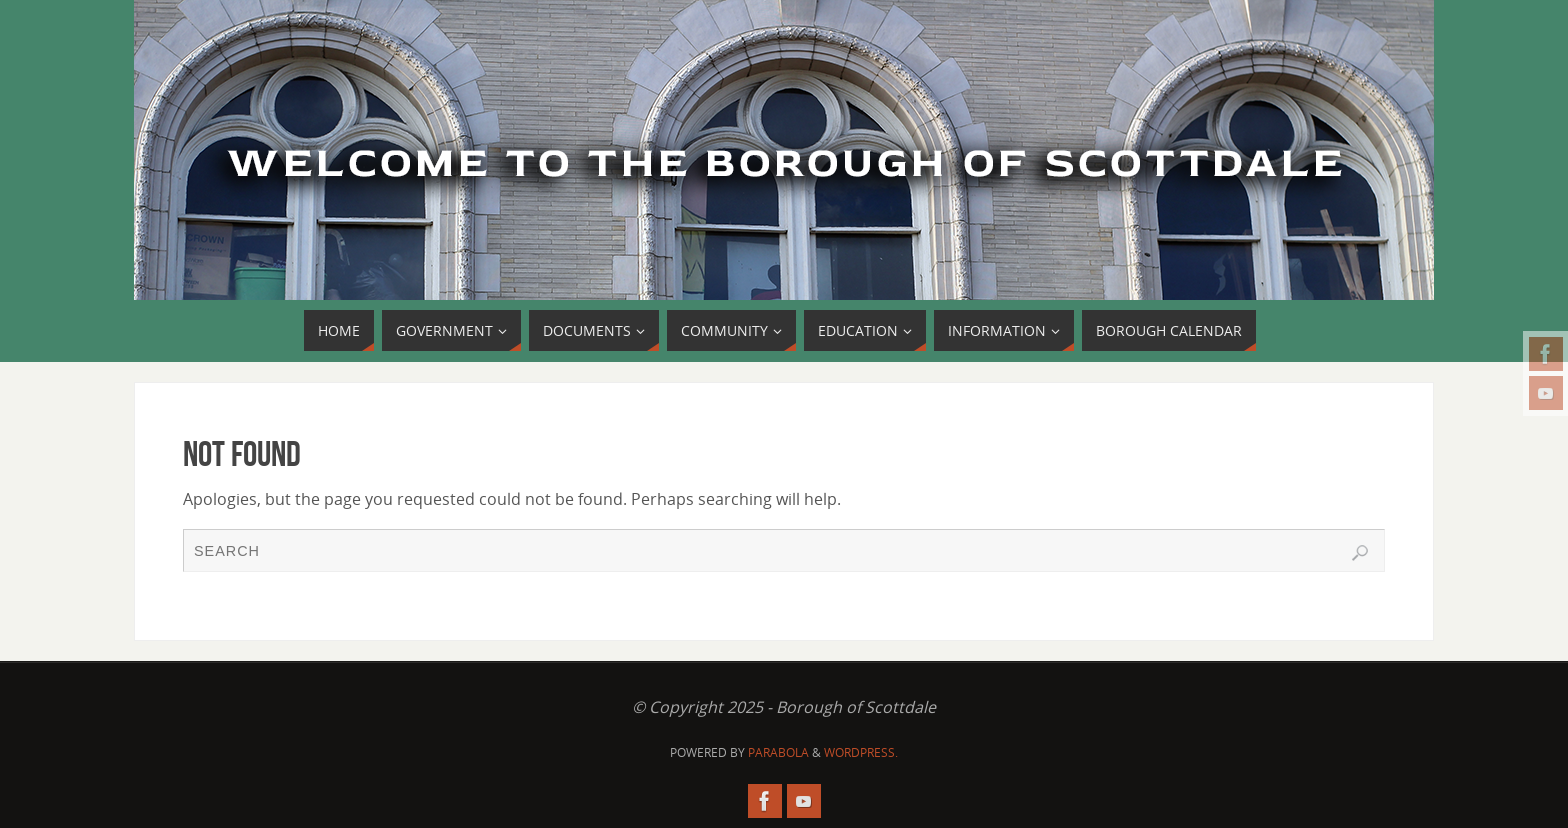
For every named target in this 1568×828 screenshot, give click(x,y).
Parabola (778, 752)
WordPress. (861, 752)
